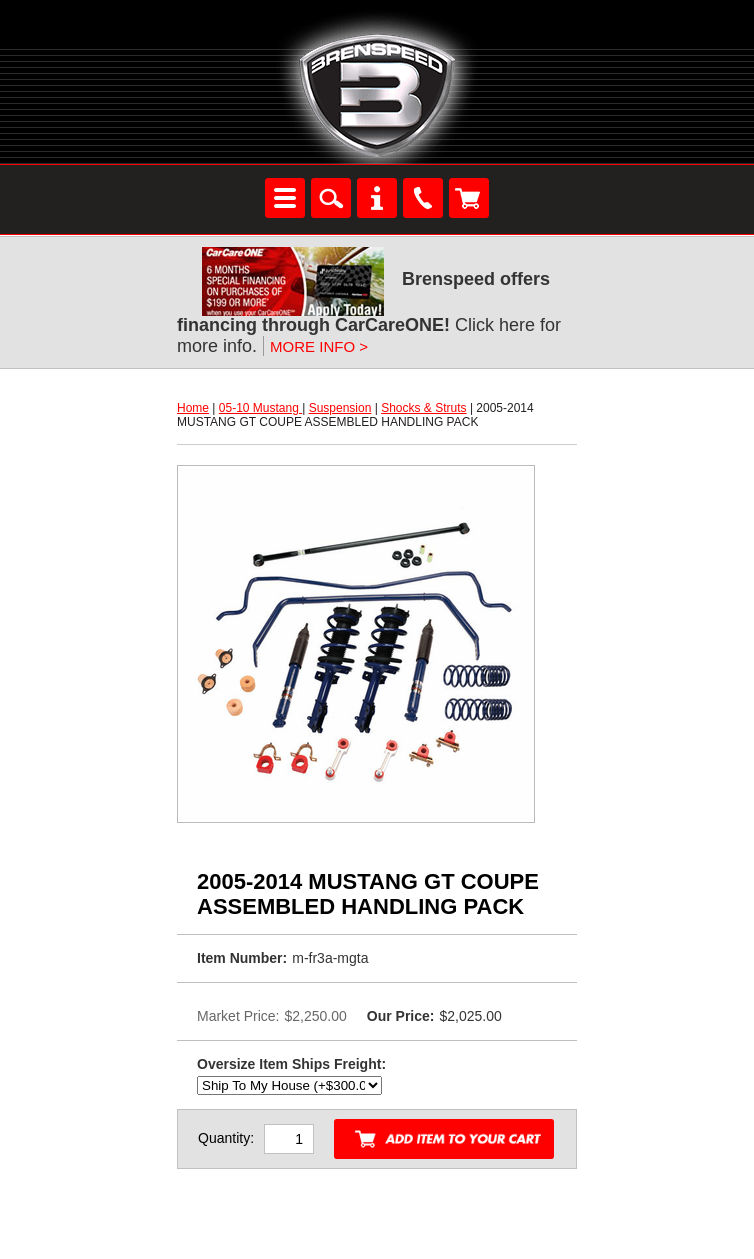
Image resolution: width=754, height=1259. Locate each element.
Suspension (340, 408)
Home (193, 408)
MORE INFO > (319, 346)
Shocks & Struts (423, 408)
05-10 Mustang (260, 408)
